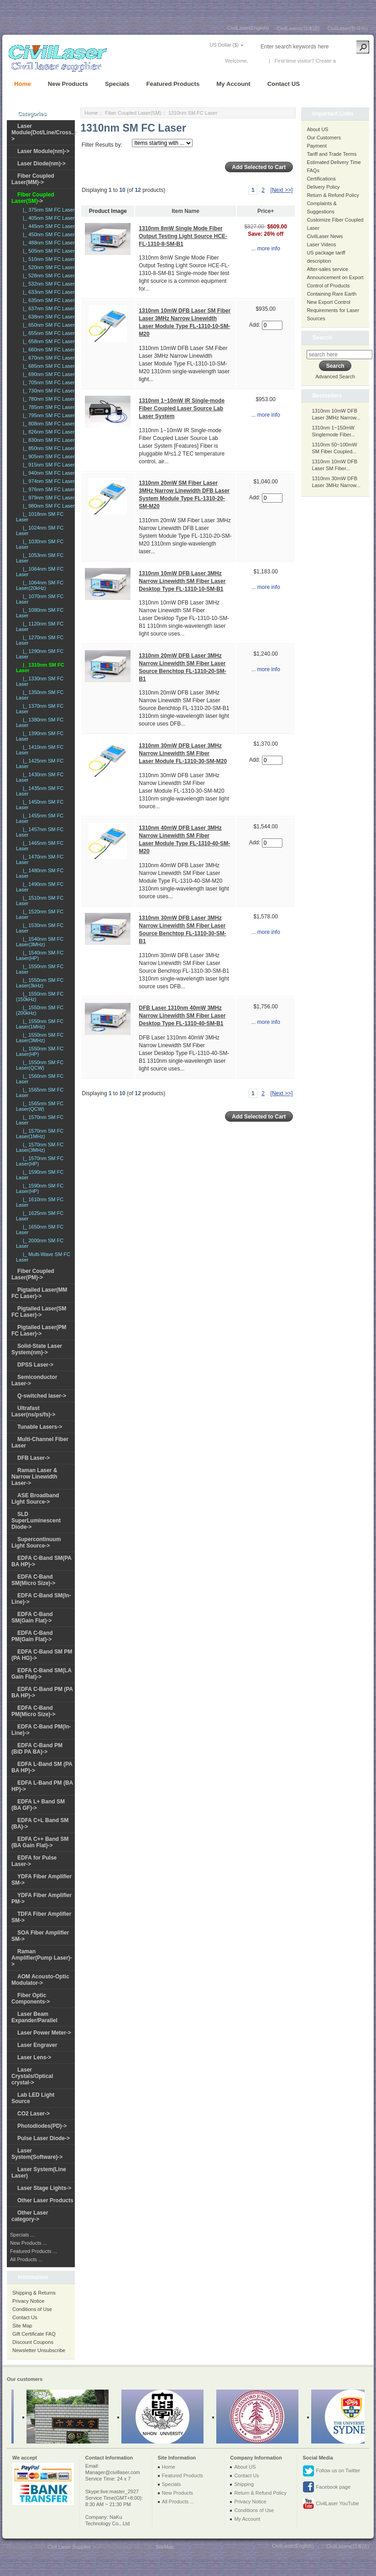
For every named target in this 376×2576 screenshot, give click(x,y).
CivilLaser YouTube (331, 2504)
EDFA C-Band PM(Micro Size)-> (33, 1711)
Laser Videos (321, 244)
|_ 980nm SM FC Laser (47, 506)
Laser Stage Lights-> (44, 2188)
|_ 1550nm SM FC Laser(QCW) (39, 1065)
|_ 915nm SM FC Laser (47, 464)
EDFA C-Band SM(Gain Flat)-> (32, 1617)
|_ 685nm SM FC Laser (47, 366)
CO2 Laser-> (33, 2113)
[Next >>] (282, 190)
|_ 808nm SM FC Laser (47, 423)
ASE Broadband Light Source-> (35, 1498)
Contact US (283, 83)
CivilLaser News (325, 236)
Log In (257, 61)
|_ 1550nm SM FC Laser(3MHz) (39, 1037)
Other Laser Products (45, 2200)
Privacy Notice (28, 2301)
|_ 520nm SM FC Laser (47, 267)
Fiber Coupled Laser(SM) (133, 113)
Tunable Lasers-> (39, 1427)
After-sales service (327, 269)
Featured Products (173, 83)
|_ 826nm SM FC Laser (47, 432)
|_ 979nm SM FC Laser (47, 497)
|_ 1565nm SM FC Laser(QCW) (39, 1106)
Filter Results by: (102, 145)
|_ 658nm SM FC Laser (47, 341)
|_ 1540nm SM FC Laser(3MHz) (39, 941)
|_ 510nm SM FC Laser (47, 259)
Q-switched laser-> (41, 1396)
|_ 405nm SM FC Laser (47, 218)
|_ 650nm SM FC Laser (47, 325)
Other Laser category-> (29, 2216)
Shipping (244, 2484)
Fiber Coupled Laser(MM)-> (32, 179)
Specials (117, 83)
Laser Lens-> (34, 2057)
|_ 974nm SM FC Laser (47, 481)
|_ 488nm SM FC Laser (47, 242)
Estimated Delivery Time (334, 162)
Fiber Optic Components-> (30, 1998)
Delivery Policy (323, 187)
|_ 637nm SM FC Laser (47, 308)
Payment (316, 145)
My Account (233, 83)
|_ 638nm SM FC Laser (47, 316)
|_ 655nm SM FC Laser (47, 333)
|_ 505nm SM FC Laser (47, 251)
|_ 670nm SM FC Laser (47, 357)
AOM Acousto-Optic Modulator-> (40, 1979)
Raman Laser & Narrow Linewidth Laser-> (34, 1476)
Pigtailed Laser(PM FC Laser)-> (38, 1330)
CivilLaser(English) (248, 28)
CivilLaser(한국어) (347, 28)
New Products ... (28, 2243)
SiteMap (165, 2546)
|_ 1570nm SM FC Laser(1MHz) (39, 1133)
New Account (352, 61)
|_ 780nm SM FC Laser (47, 399)
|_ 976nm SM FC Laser (47, 489)
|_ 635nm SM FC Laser (47, 300)
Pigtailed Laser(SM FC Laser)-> (38, 1311)
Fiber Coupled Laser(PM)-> (32, 1274)
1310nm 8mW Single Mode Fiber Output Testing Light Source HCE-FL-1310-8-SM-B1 (183, 236)
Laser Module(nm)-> (43, 151)
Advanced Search (335, 376)
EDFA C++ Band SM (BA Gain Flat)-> (39, 1842)
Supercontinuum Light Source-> (36, 1542)
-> (32, 197)
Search (322, 337)
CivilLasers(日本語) (298, 28)
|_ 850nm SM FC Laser (47, 448)
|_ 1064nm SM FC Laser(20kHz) (39, 585)
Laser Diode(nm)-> (41, 163)
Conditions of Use (32, 2309)
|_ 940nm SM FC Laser (47, 473)
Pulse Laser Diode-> (43, 2138)
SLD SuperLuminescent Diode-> (36, 1520)
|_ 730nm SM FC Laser (47, 390)
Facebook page (326, 2487)
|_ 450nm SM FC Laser (47, 234)
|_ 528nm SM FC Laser (47, 275)
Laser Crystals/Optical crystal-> (32, 2076)
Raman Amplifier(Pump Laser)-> (41, 1957)
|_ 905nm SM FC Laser (47, 456)
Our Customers (324, 137)
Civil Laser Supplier (68, 2546)
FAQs (313, 170)
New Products (68, 83)
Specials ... (22, 2234)
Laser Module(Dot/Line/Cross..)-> (44, 132)
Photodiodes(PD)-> (42, 2126)
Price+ (265, 211)
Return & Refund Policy (333, 195)
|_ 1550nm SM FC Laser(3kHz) (39, 982)
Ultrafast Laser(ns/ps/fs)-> (33, 1411)
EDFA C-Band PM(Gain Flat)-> (32, 1636)
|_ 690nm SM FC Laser (47, 374)
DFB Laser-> (33, 1458)
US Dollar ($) (224, 45)
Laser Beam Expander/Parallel (34, 2017)
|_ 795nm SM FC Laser (47, 415)
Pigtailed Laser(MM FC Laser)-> (39, 1293)
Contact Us (24, 2317)
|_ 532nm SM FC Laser (47, 283)
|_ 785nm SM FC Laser (47, 407)
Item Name (185, 211)
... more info (265, 248)
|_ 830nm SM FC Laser (47, 440)
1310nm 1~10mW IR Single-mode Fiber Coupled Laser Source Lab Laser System (182, 408)
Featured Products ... (33, 2251)
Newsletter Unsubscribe (38, 2350)
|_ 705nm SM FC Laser (47, 382)
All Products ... (26, 2259)
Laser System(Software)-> (37, 2153)
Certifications (321, 178)
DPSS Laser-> (35, 1365)
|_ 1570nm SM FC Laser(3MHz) (39, 1147)
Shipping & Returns (34, 2292)
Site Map (22, 2325)
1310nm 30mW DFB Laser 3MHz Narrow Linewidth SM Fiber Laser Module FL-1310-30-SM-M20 (183, 753)
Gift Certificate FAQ (34, 2334)
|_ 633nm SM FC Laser (47, 292)
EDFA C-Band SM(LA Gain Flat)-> (41, 1673)
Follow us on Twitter (331, 2471)
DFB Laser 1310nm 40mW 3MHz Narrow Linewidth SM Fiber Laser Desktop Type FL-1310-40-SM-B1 (182, 1016)
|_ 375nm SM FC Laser (47, 209)
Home (22, 83)
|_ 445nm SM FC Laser (47, 226)
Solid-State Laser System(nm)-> (36, 1349)
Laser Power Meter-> (44, 2033)
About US (317, 129)
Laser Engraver (37, 2045)
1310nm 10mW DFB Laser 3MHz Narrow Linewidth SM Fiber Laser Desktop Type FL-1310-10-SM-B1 (182, 581)
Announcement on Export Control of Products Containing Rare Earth (335, 286)
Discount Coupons (32, 2342)
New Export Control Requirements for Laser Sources (333, 310)
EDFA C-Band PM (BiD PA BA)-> (37, 1748)
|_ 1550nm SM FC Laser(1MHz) (39, 1023)
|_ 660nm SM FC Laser (47, 349)
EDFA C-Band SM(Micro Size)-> (33, 1580)
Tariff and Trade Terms (331, 154)
